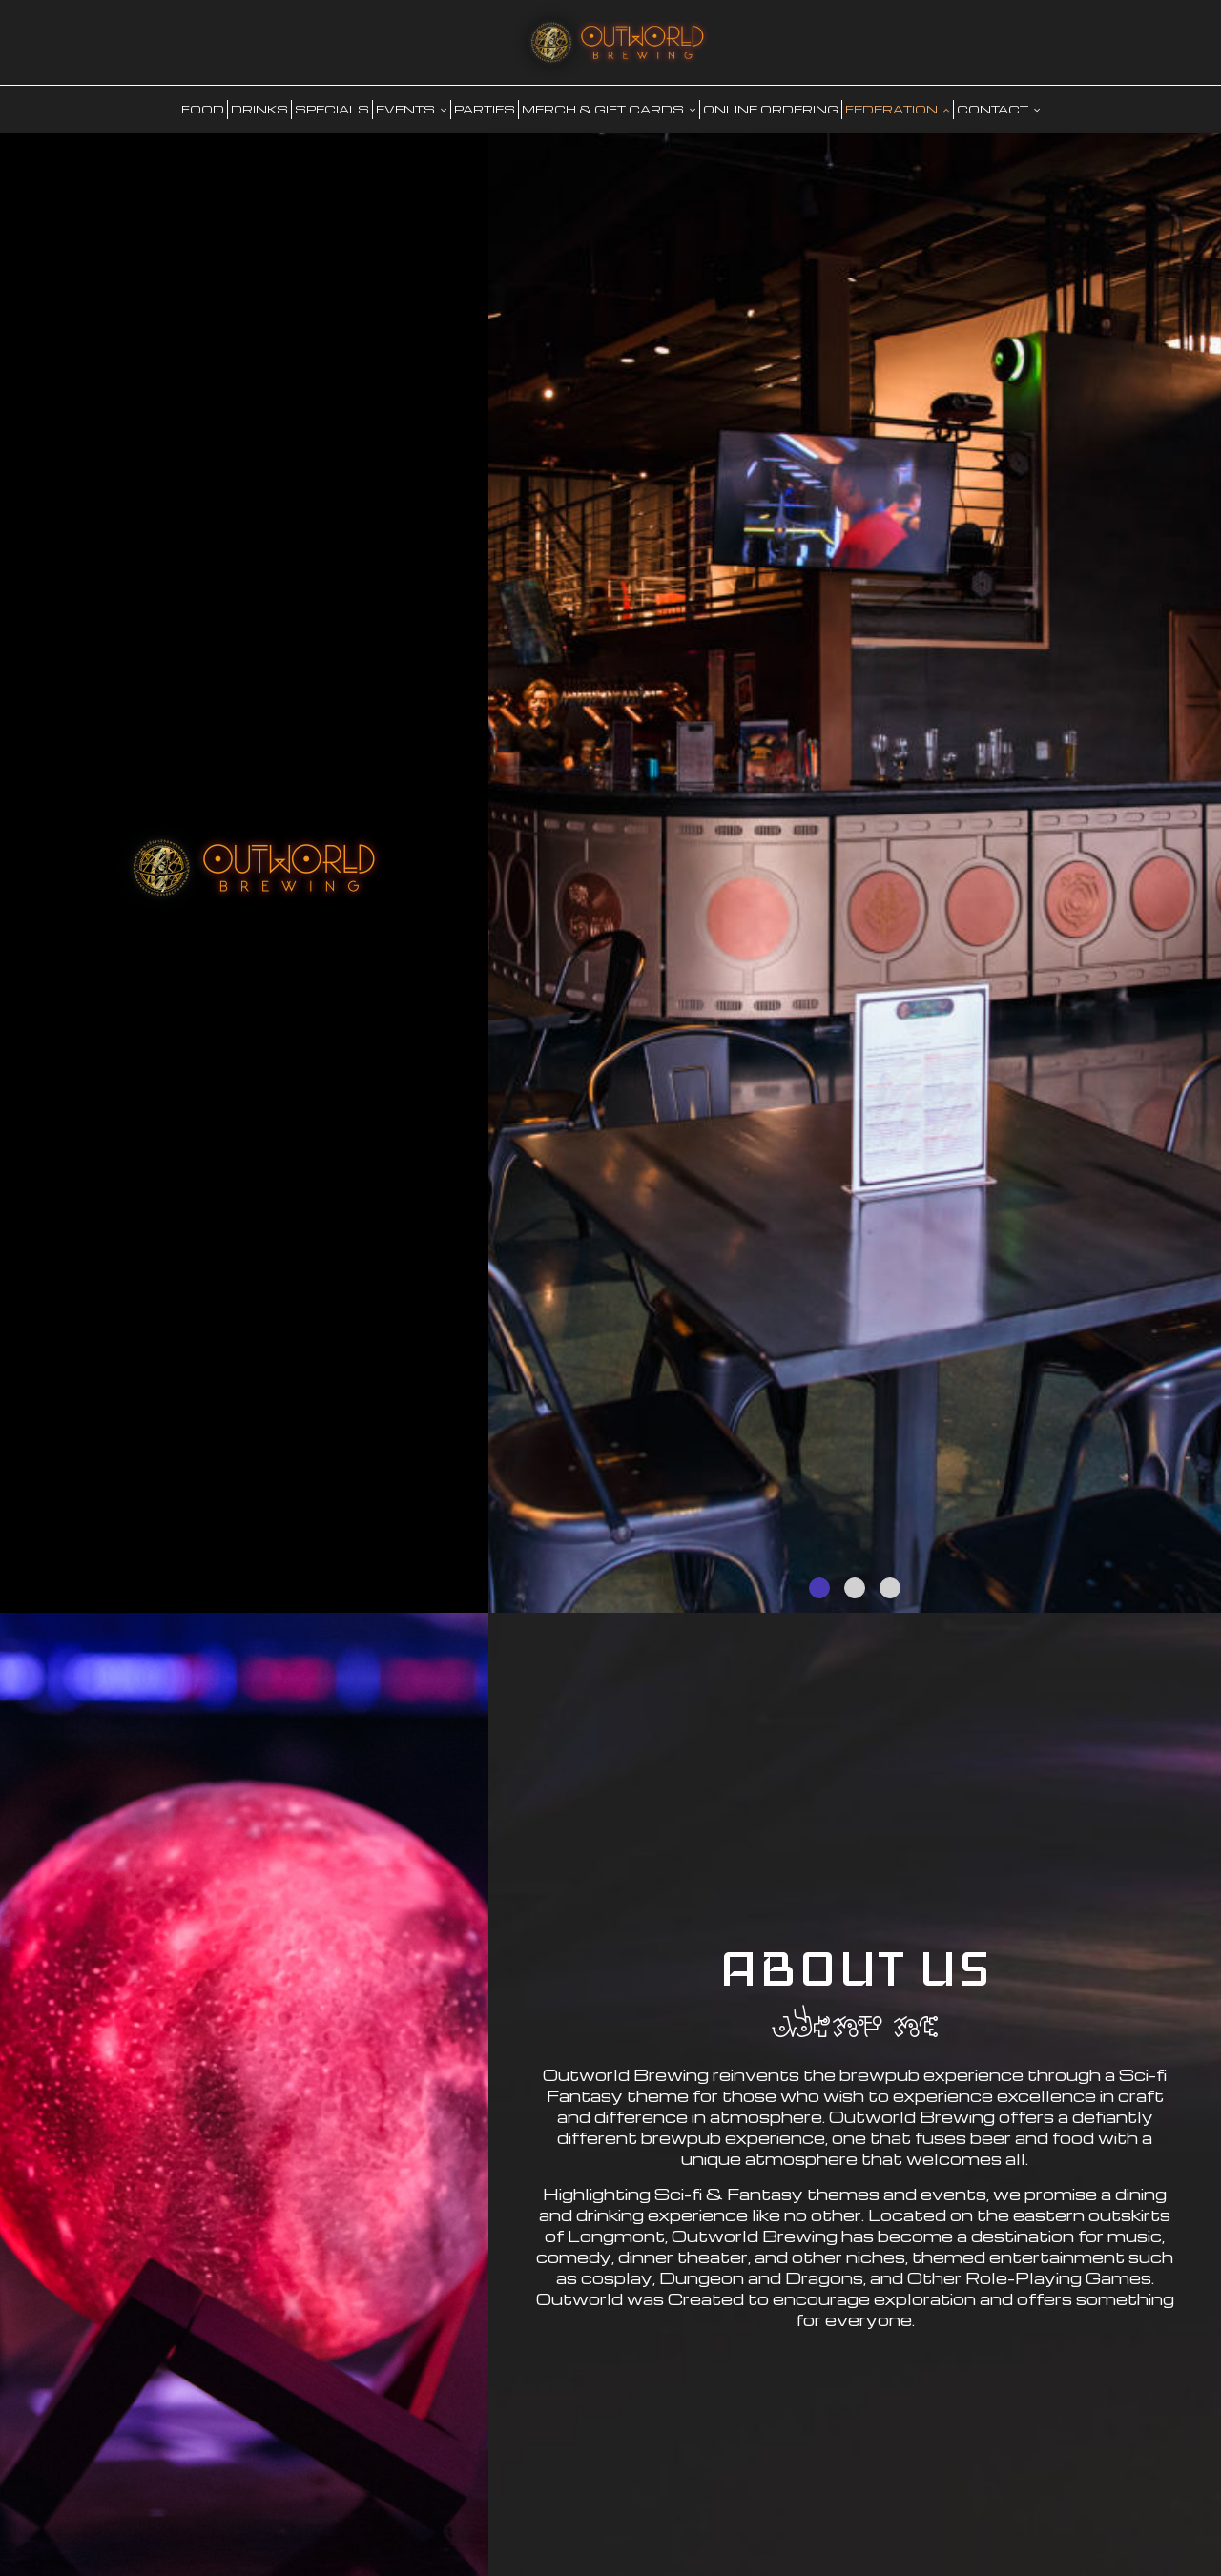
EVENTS (411, 109)
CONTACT (999, 109)
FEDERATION (897, 109)
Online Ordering (770, 109)
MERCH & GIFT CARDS (609, 109)
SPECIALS (332, 109)
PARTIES (484, 109)
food (202, 109)
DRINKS (259, 109)
